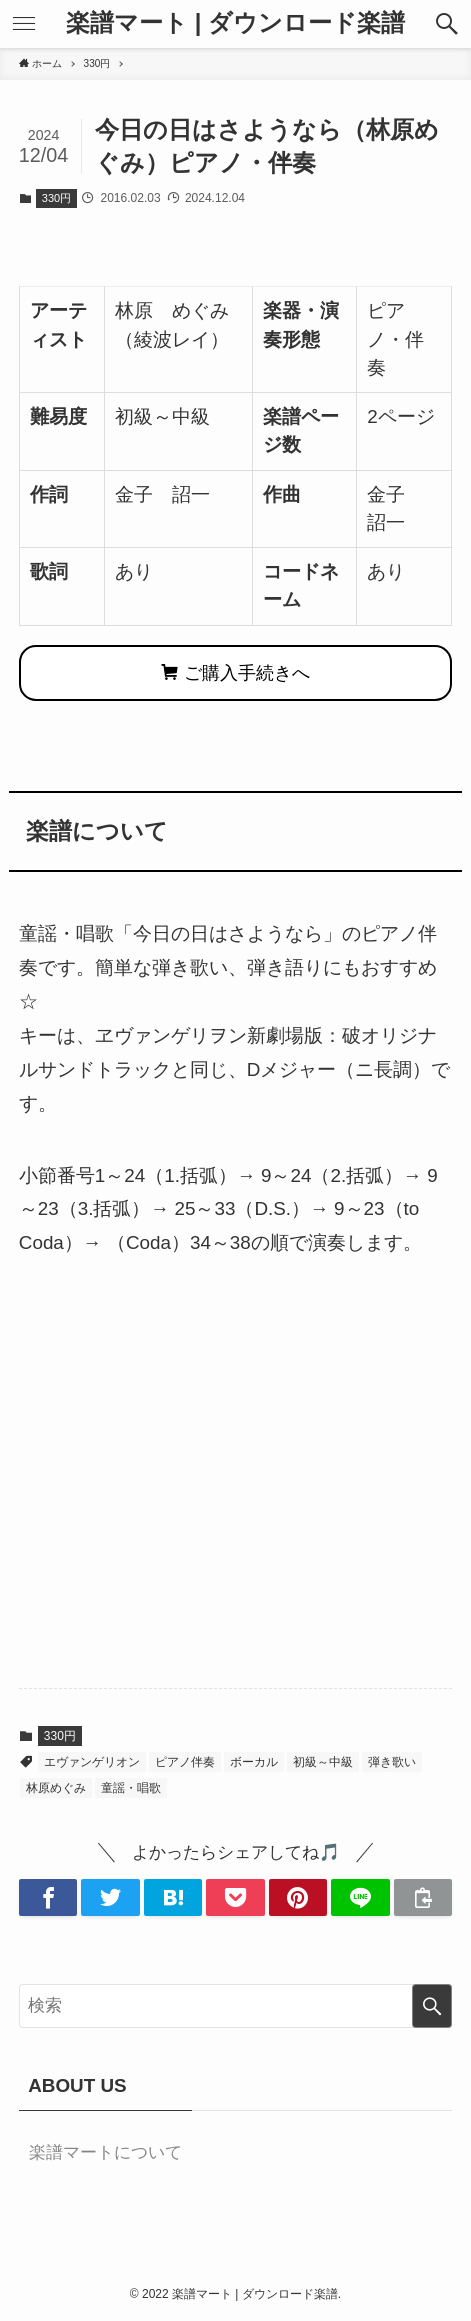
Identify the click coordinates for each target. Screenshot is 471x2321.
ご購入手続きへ (235, 673)
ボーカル (254, 1762)
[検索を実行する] (432, 2006)
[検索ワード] (235, 2006)
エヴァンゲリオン (92, 1762)
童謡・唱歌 (131, 1788)
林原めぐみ (56, 1788)
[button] (447, 24)
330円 (56, 198)
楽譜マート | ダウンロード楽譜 (235, 24)
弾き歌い (392, 1762)
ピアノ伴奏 (185, 1762)
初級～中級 (323, 1762)
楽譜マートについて (105, 2152)
